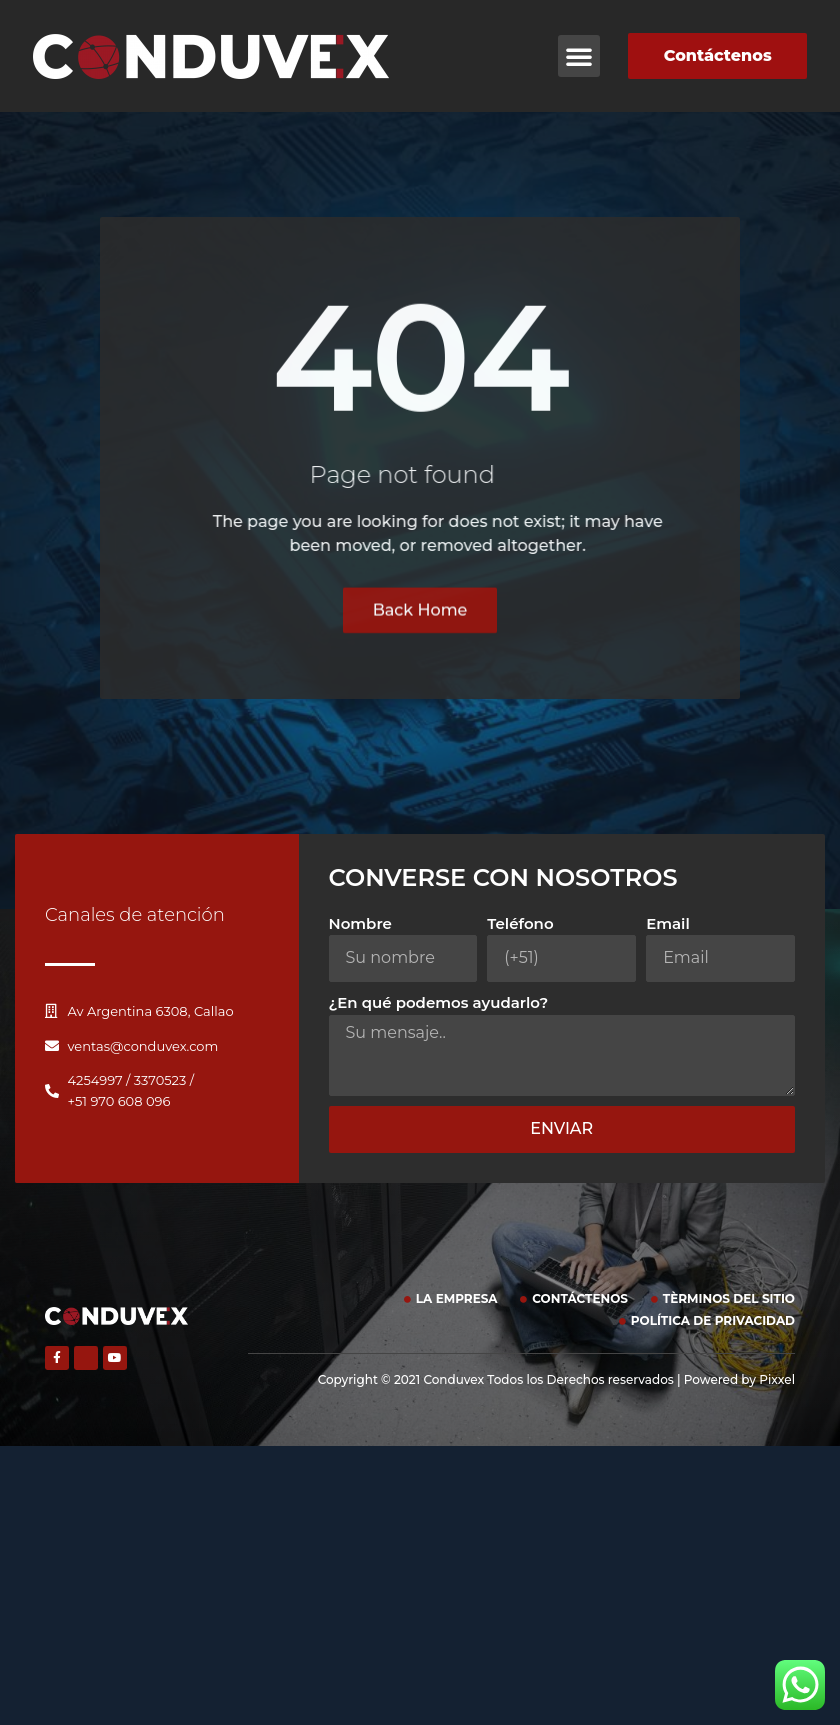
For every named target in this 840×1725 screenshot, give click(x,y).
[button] (579, 56)
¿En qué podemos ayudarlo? (439, 1002)
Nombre (360, 923)
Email (668, 923)
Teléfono (520, 923)
